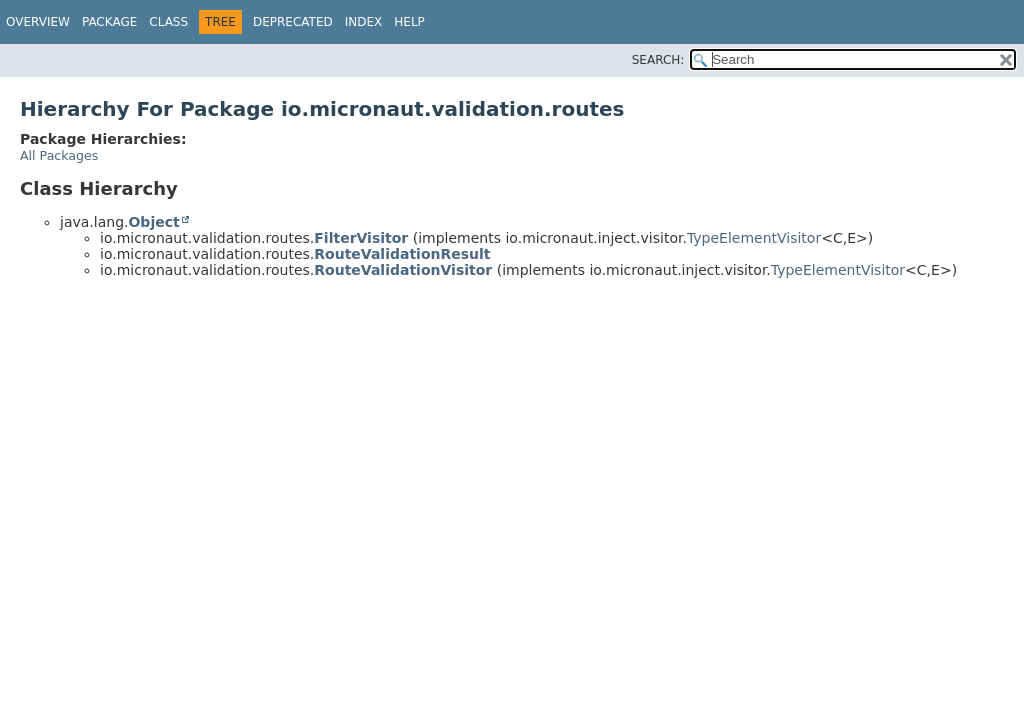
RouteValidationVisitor (403, 270)
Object (153, 222)
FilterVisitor (361, 238)
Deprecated (293, 22)
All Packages (59, 155)
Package (109, 22)
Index (364, 22)
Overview (38, 22)
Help (409, 22)
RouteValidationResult (402, 254)
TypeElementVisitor (754, 238)
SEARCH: (658, 60)
